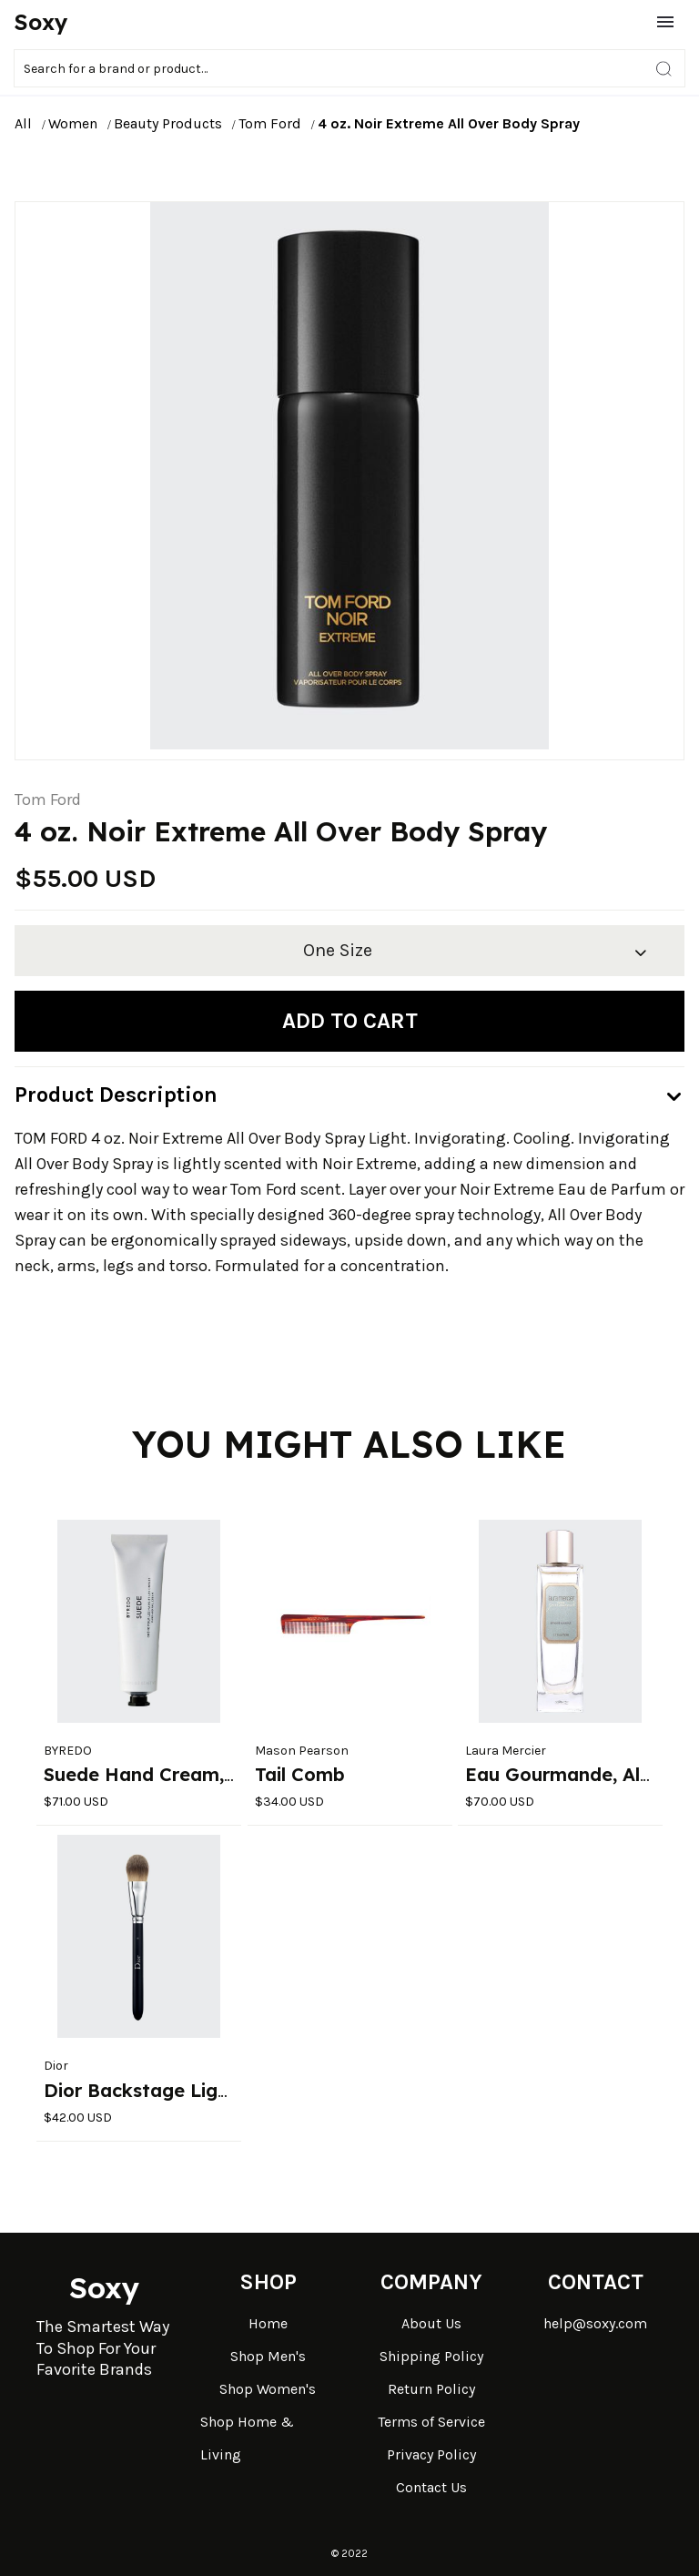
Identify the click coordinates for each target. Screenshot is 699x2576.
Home (268, 2323)
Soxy (41, 22)
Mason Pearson (302, 1750)
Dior (56, 2065)
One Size (337, 950)
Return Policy (431, 2389)
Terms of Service (431, 2421)
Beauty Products (168, 123)
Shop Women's (267, 2389)
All (23, 123)
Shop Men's (268, 2356)
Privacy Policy (431, 2454)
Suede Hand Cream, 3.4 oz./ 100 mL (207, 1774)
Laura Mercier (505, 1750)
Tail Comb (300, 1774)
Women (72, 123)
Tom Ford (269, 123)
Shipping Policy (431, 2356)
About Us (431, 2323)
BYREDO (68, 1750)
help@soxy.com (595, 2323)
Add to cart (350, 1020)
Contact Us (431, 2487)
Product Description (116, 1094)
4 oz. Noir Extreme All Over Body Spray (449, 123)
